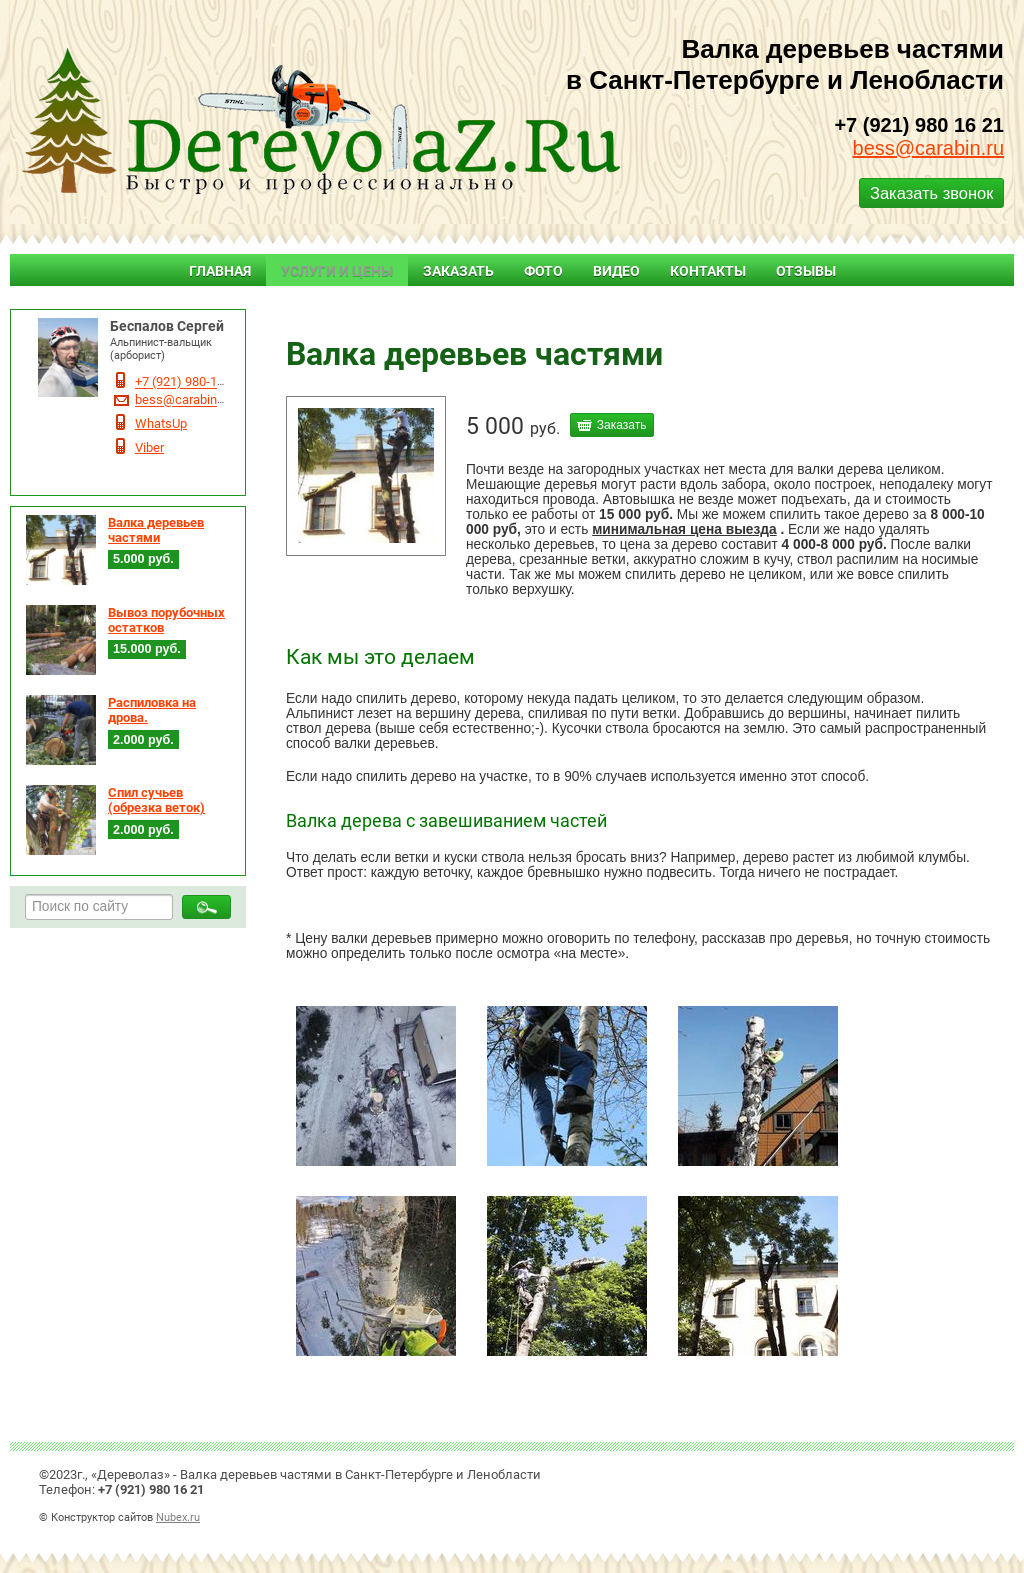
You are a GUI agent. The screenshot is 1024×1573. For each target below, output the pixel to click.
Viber (149, 447)
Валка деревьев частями (156, 530)
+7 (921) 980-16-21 (188, 382)
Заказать (458, 271)
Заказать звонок (931, 193)
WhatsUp (161, 423)
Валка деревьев (506, 316)
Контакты (708, 271)
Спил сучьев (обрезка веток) (156, 800)
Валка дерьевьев (624, 316)
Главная (220, 271)
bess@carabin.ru (928, 148)
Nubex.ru (178, 1517)
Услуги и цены (337, 271)
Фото (543, 271)
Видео (616, 271)
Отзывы (806, 271)
